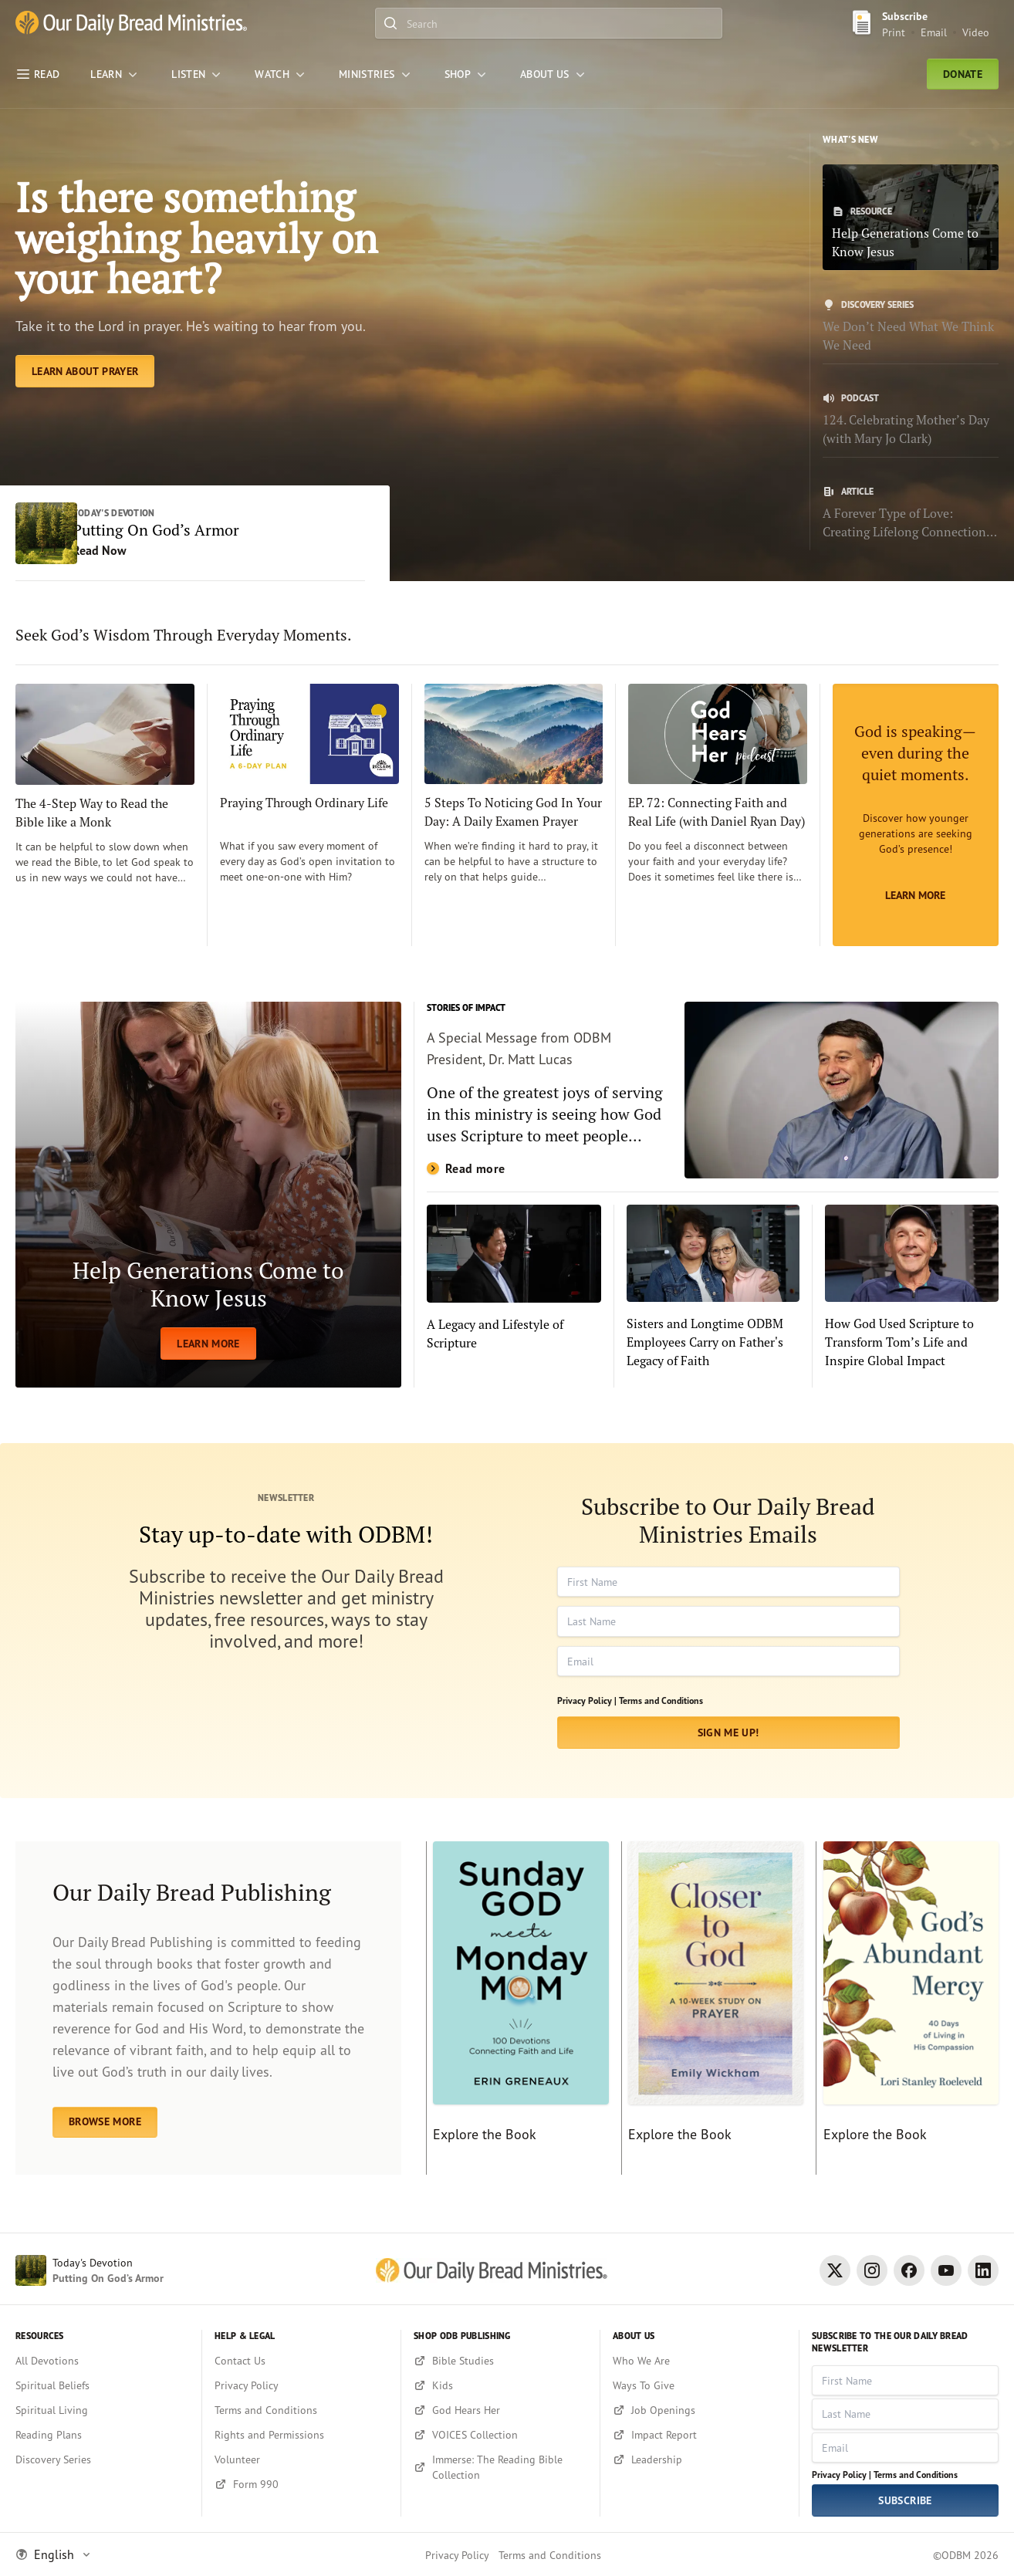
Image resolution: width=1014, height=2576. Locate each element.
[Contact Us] (301, 2360)
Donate (962, 74)
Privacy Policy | (587, 1715)
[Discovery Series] (102, 2459)
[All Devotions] (102, 2360)
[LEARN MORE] (208, 1208)
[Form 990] (301, 2484)
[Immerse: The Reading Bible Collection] (500, 2467)
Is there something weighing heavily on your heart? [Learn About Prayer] (189, 269)
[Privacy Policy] (301, 2385)
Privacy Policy (457, 2554)
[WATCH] (281, 74)
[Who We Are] (699, 2360)
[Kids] (500, 2385)
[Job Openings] (699, 2410)
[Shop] (467, 74)
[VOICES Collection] (500, 2434)
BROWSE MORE (105, 2136)
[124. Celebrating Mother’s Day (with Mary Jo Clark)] (911, 420)
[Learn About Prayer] (84, 437)
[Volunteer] (301, 2459)
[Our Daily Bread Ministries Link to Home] (131, 23)
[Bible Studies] (500, 2360)
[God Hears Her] (500, 2410)
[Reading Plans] (102, 2434)
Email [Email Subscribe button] (934, 32)
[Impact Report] (699, 2434)
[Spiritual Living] (102, 2410)
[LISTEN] (197, 74)
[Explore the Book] (517, 2022)
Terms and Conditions (661, 1715)
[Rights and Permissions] (301, 2434)
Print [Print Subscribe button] (893, 32)
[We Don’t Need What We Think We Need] (911, 326)
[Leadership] (699, 2459)
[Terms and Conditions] (301, 2410)
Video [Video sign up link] (975, 32)
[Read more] (713, 1104)
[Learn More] (916, 829)
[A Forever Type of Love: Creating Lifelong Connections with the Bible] (911, 513)
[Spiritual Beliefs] (102, 2385)
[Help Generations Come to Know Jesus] (911, 217)
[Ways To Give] (699, 2385)
